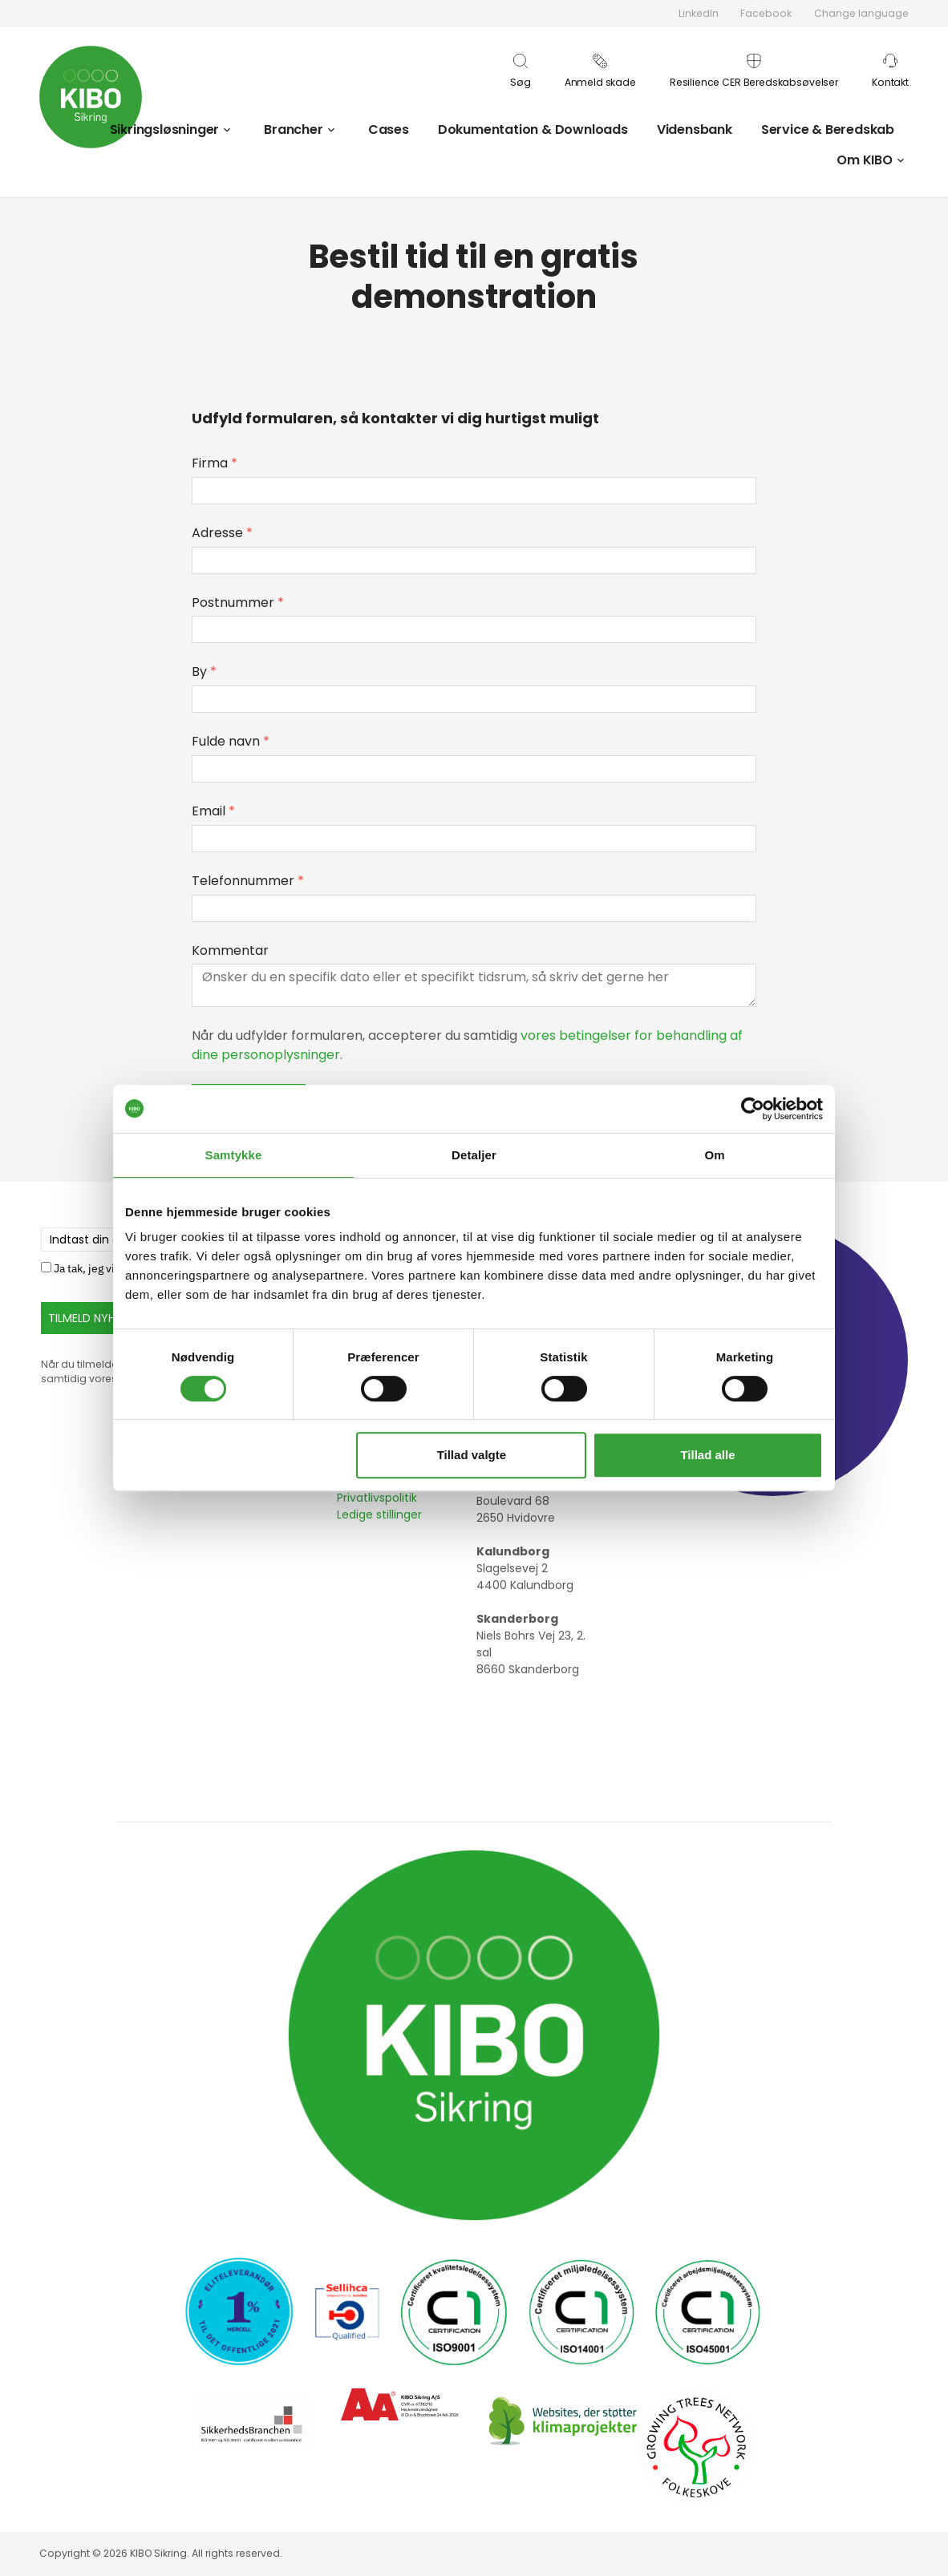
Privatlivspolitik (377, 1498)
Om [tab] (714, 1155)
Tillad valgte (471, 1455)
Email (213, 811)
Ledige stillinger (379, 1514)
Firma (214, 463)
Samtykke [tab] (233, 1155)
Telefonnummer (248, 880)
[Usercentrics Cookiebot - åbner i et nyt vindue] (753, 1109)
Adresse (222, 533)
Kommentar (230, 950)
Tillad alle (707, 1455)
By (204, 671)
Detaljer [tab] (474, 1155)
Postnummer (238, 602)
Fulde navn (230, 741)
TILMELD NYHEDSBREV (104, 1318)
